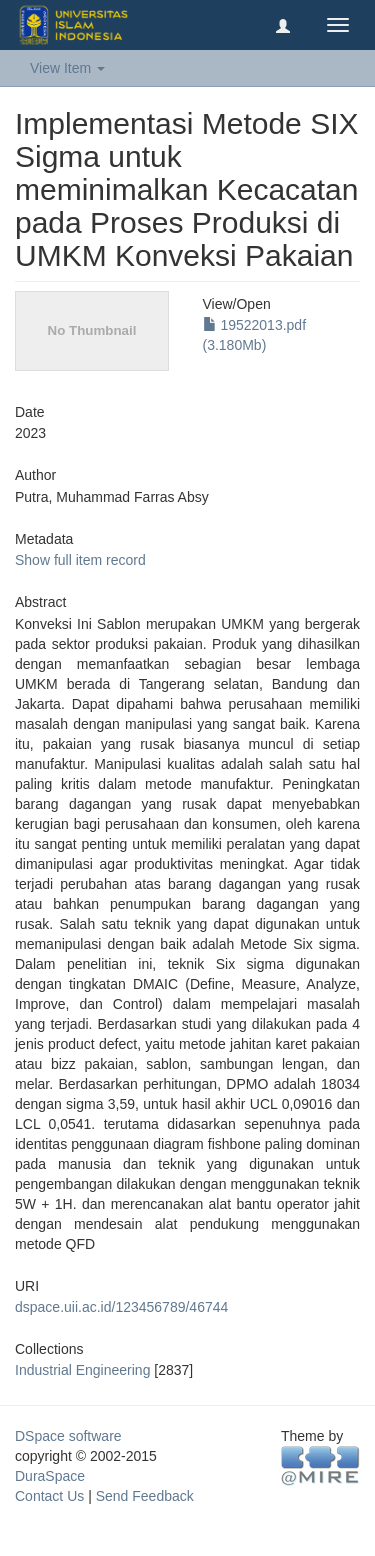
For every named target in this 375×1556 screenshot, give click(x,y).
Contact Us (49, 1496)
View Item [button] (67, 68)
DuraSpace (50, 1476)
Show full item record (80, 560)
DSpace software (68, 1436)
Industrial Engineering (82, 1370)
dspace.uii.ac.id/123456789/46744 (121, 1307)
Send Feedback (145, 1496)
